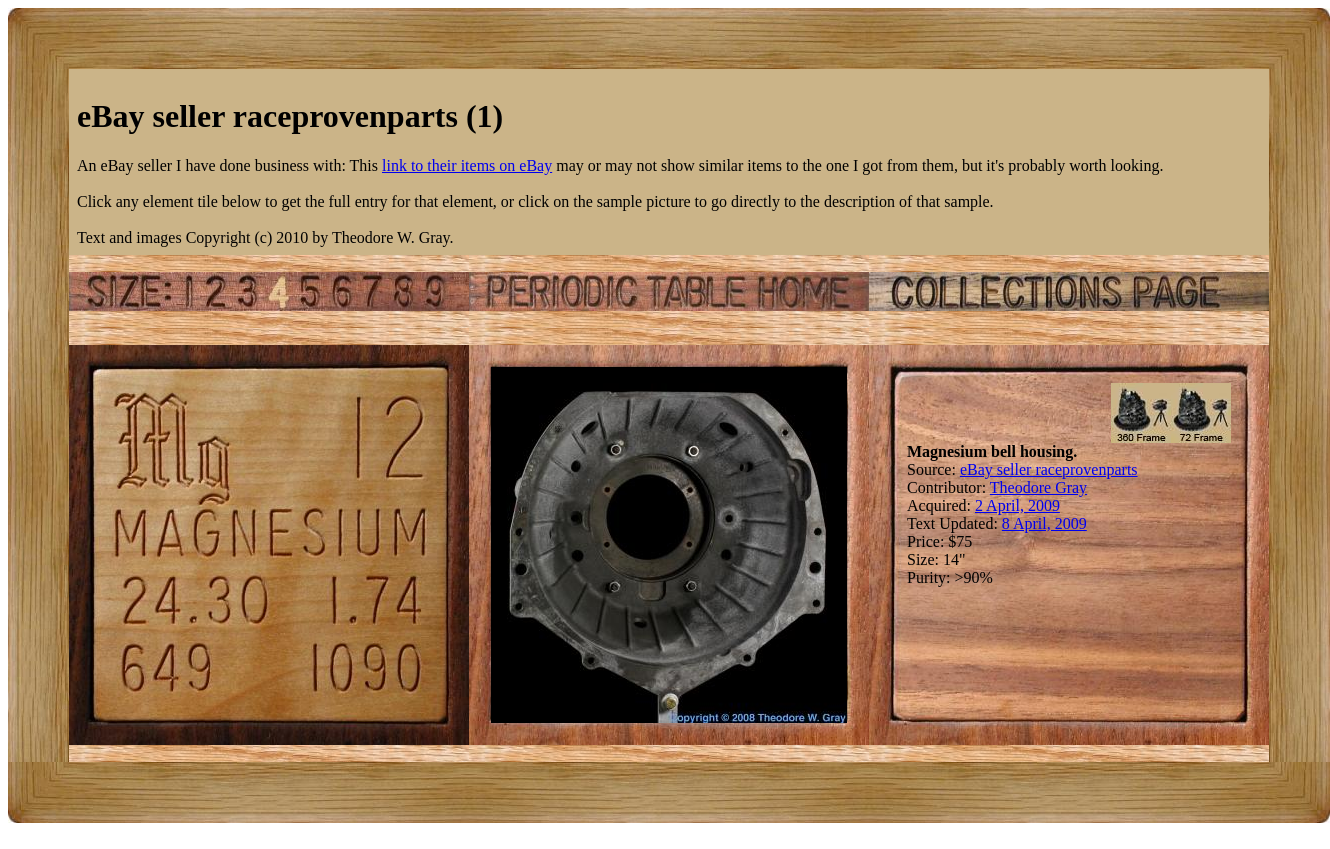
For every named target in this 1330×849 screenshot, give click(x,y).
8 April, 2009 (1044, 523)
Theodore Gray (1038, 487)
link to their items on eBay (467, 165)
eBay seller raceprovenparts (1049, 469)
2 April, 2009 (1017, 505)
